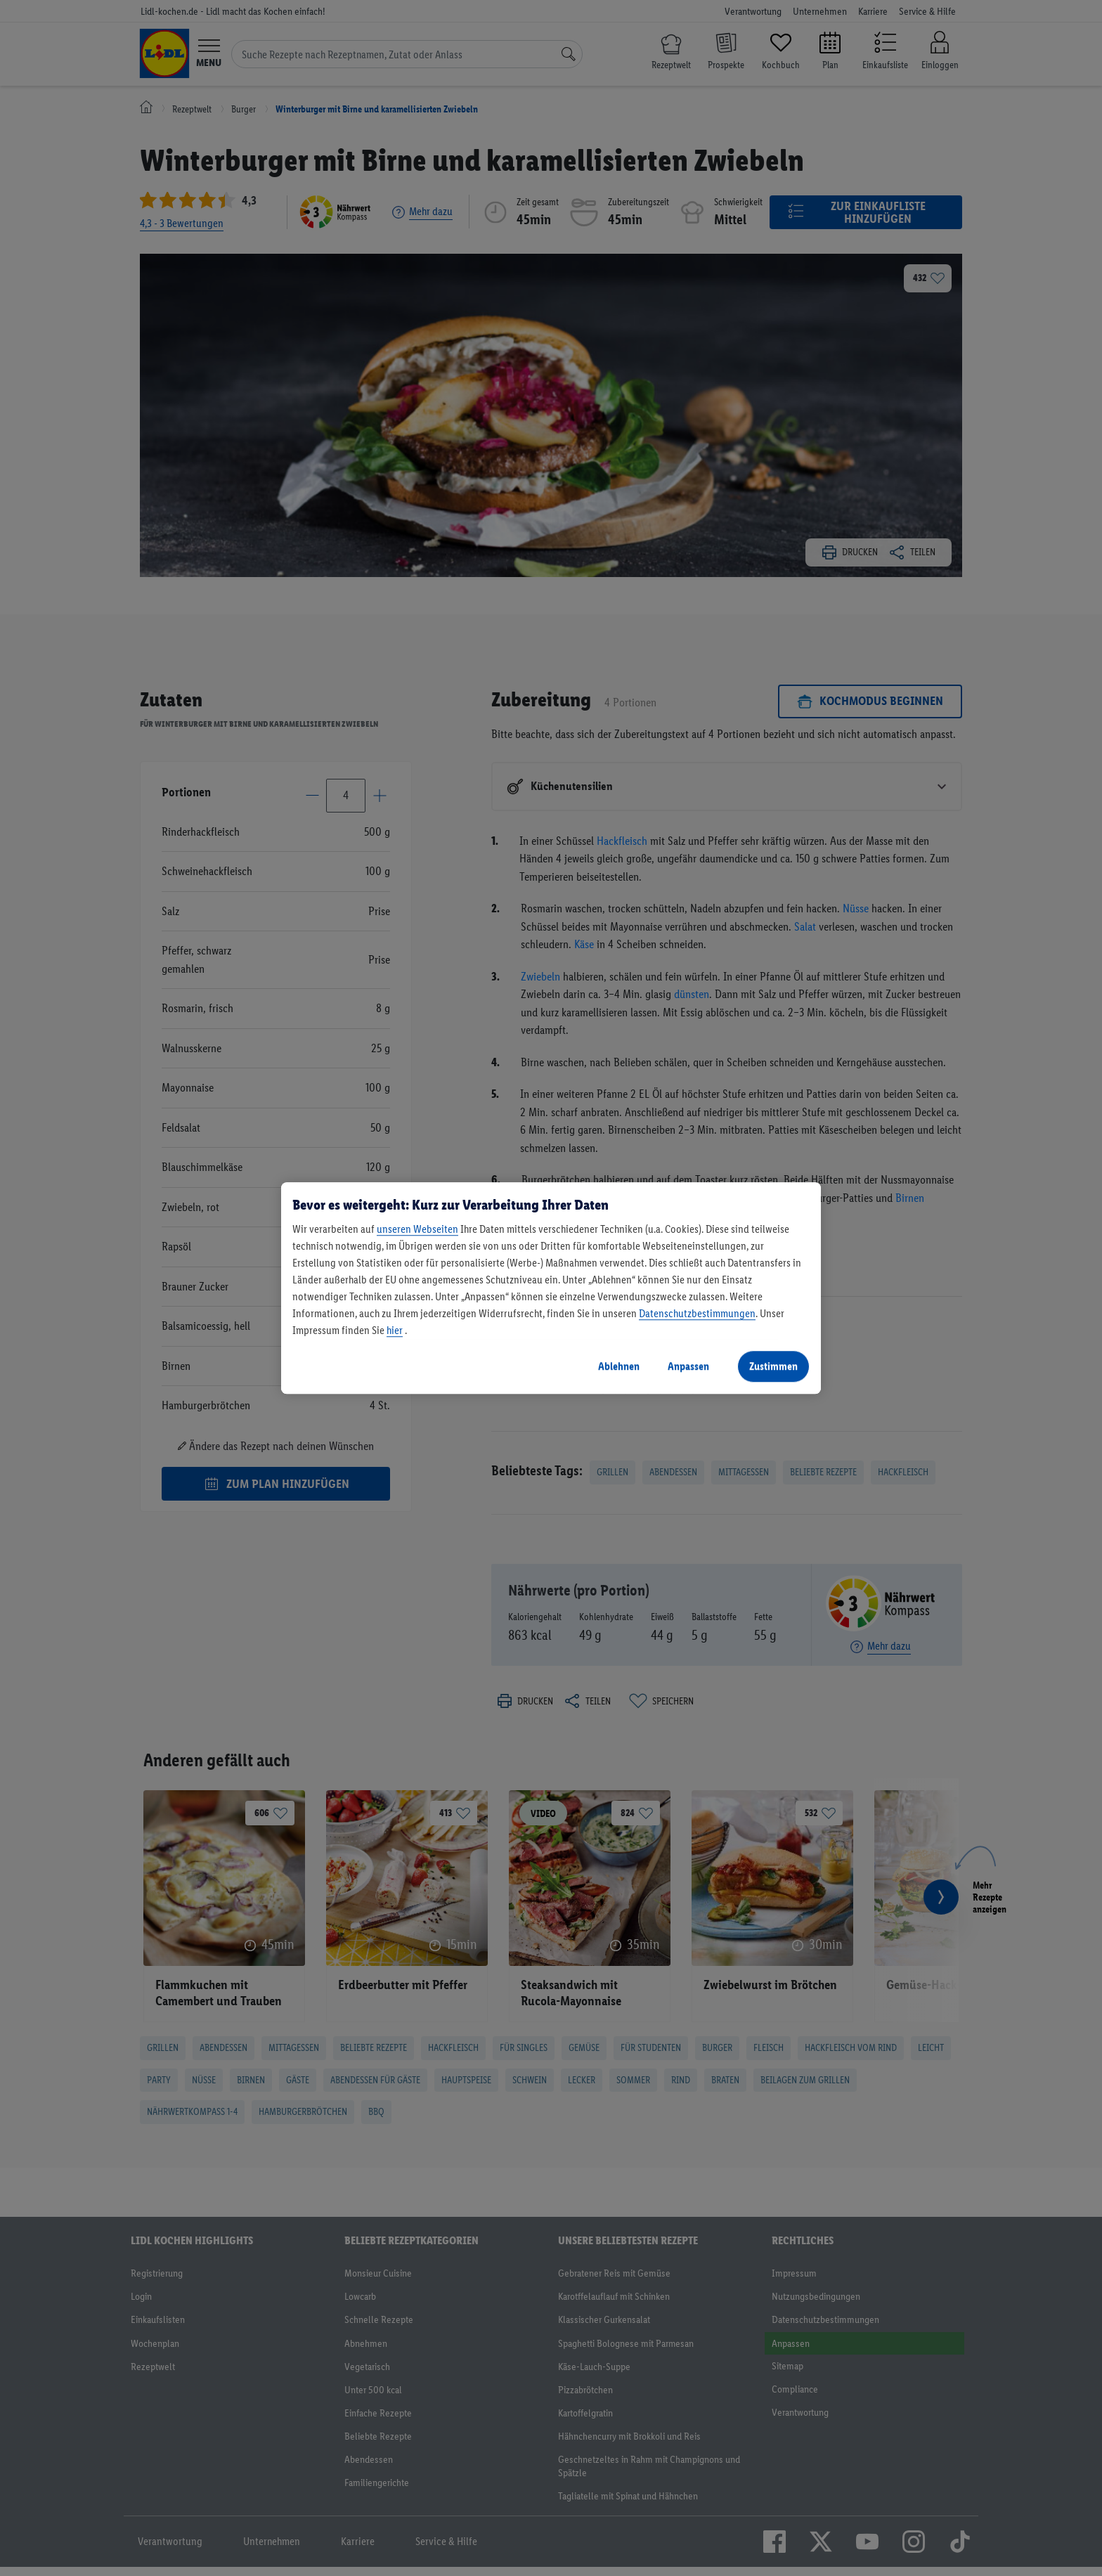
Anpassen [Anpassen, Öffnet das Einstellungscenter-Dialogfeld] (688, 1366)
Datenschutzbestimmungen (697, 1313)
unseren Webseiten (417, 1229)
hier (395, 1330)
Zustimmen (773, 1366)
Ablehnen (619, 1366)
